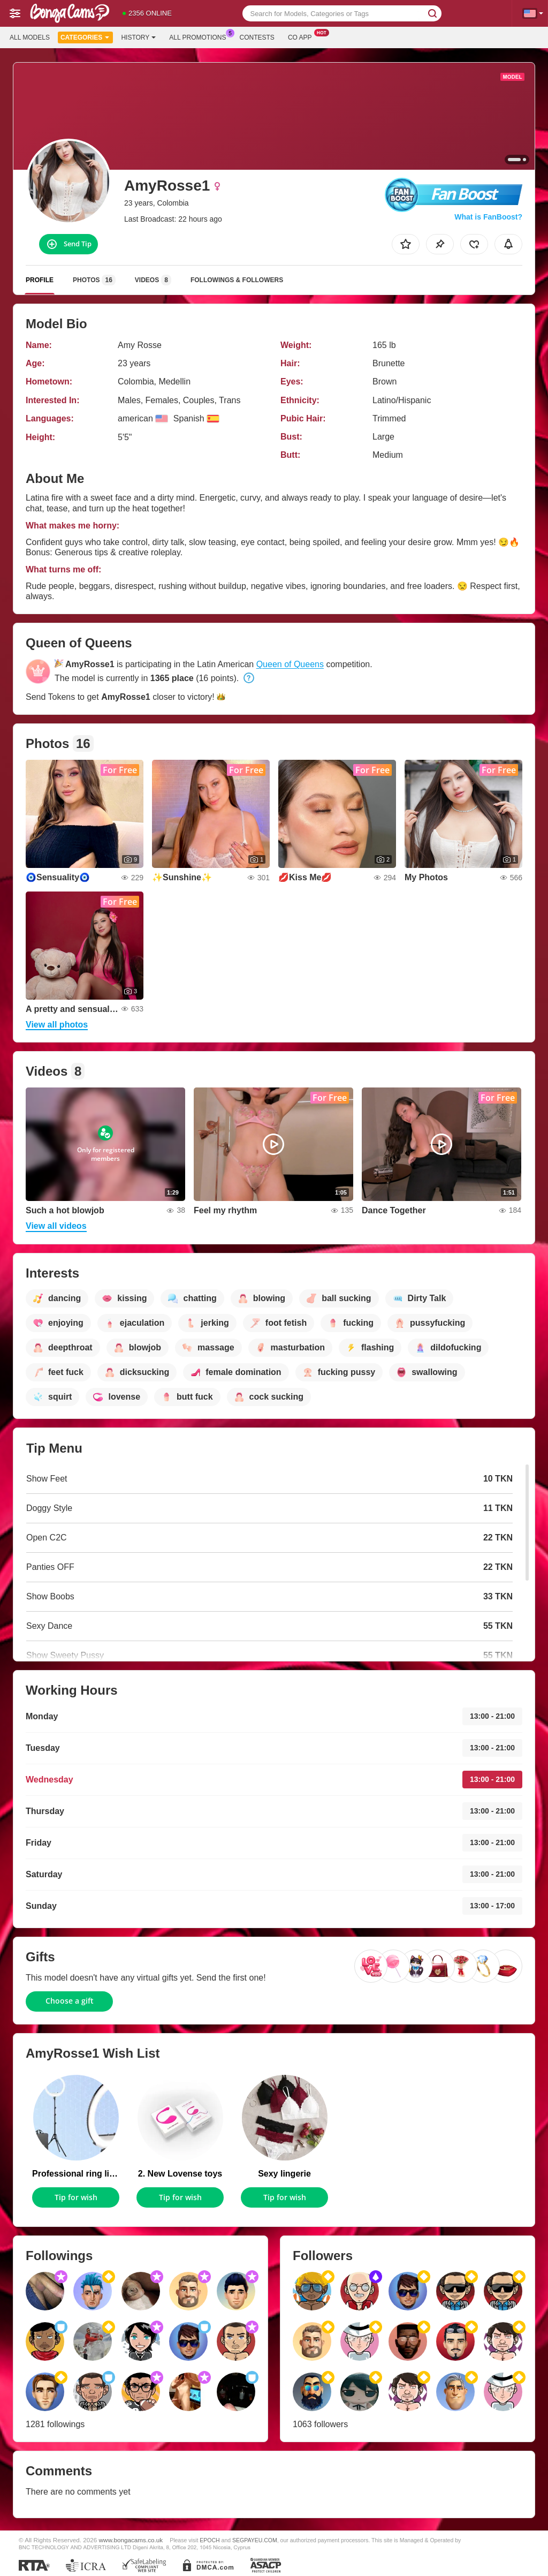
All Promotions (200, 36)
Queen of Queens (290, 664)
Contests (257, 37)
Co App (302, 36)
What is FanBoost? (488, 217)
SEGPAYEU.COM (254, 2540)
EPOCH (209, 2540)
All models (30, 37)
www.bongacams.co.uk (131, 2539)
